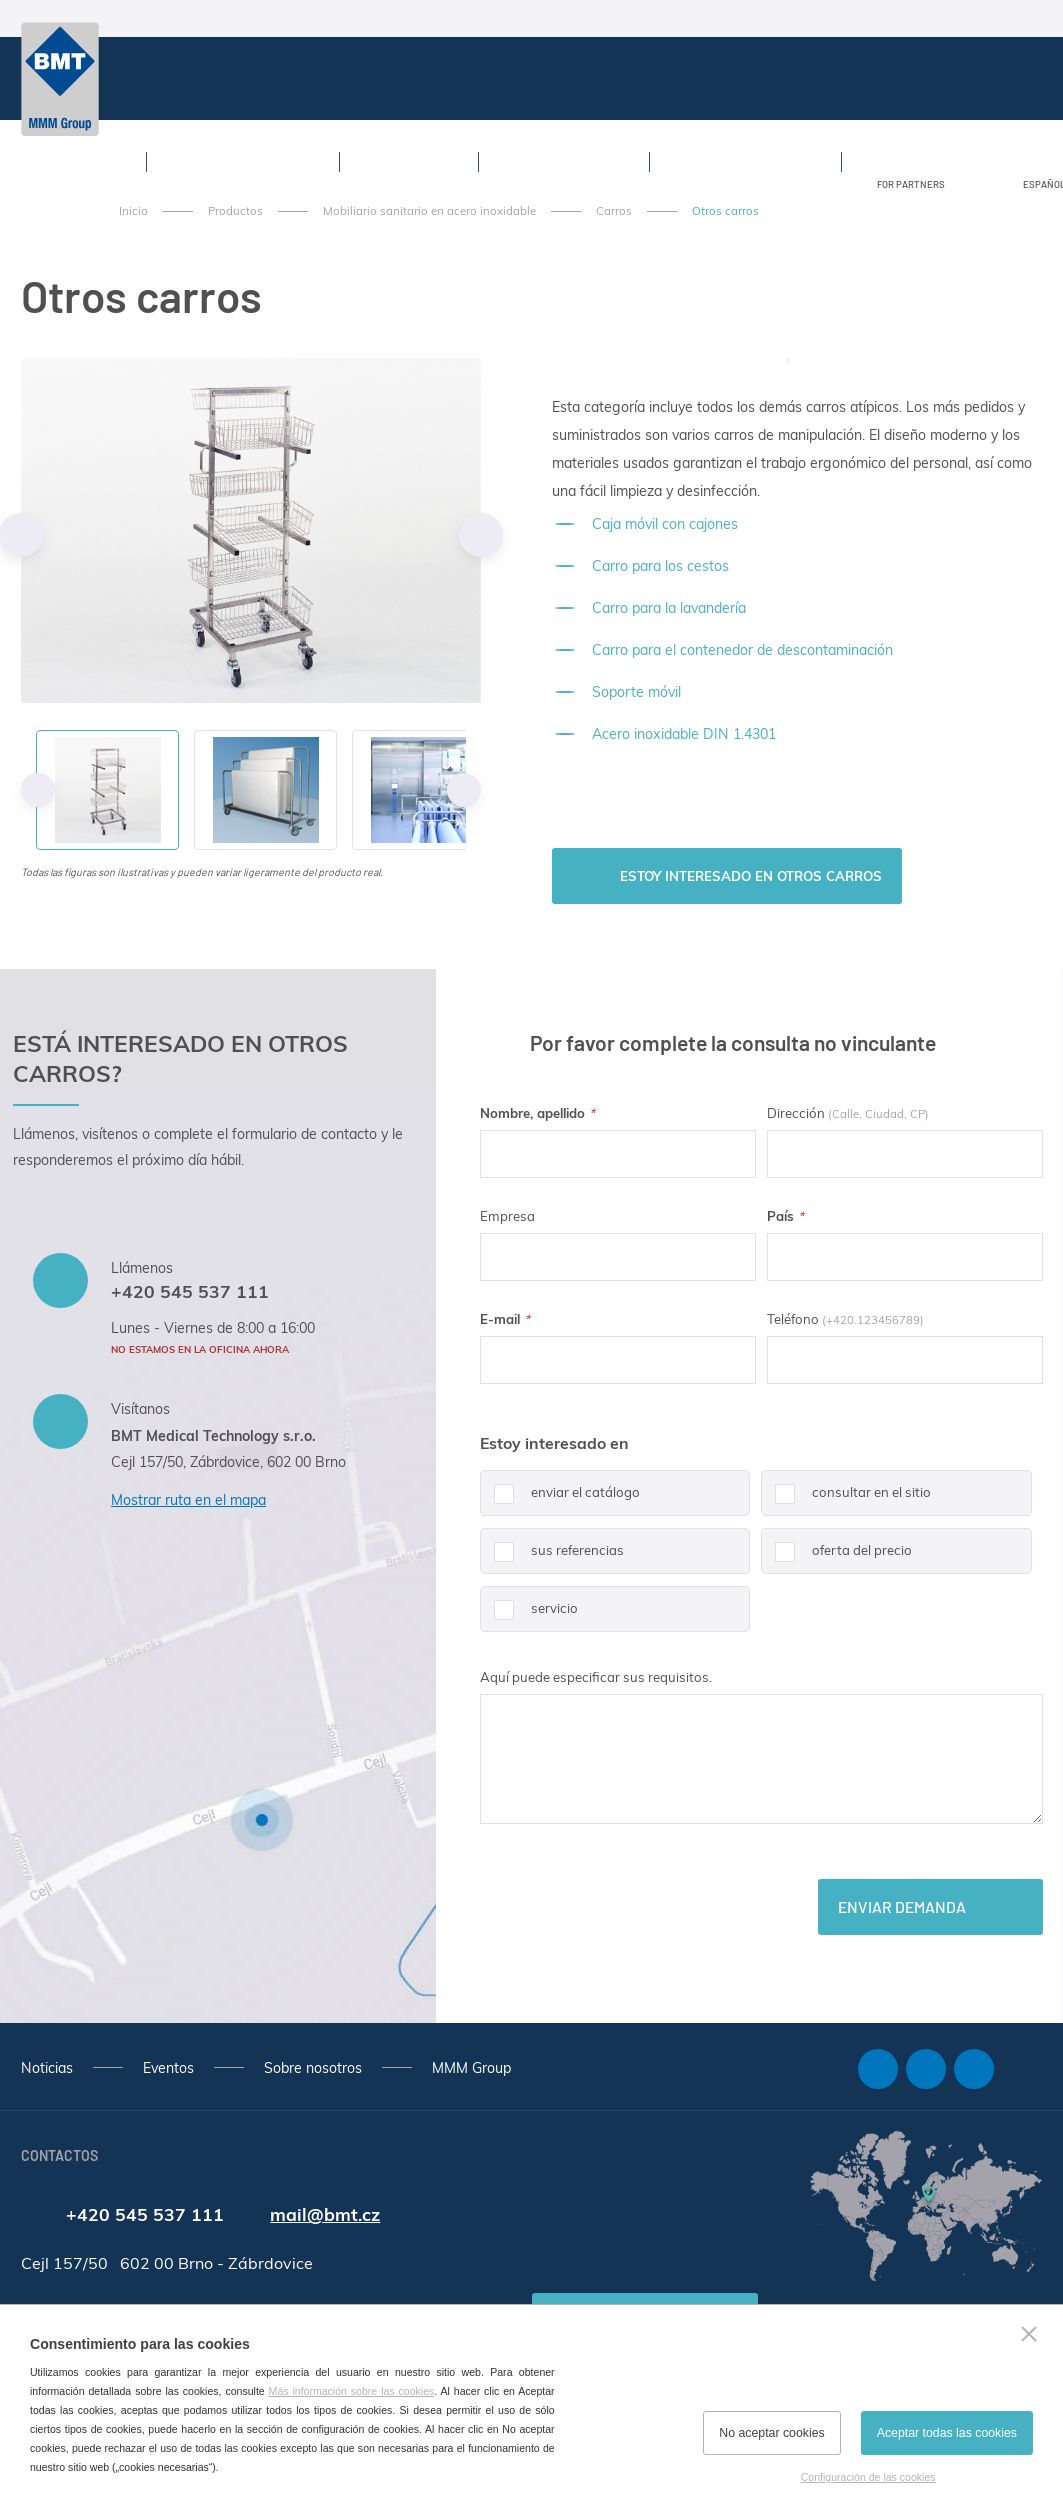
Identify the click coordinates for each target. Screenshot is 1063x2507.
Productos (235, 211)
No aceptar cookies (771, 2433)
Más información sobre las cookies (352, 2391)
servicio (529, 1616)
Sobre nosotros (313, 2068)
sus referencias (552, 1558)
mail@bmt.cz (325, 2214)
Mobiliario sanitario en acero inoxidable (429, 211)
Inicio (133, 211)
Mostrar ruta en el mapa (188, 1500)
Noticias (47, 2068)
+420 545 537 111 (190, 1291)
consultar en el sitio (846, 1500)
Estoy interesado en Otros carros (751, 876)
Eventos (168, 2068)
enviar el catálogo (560, 1500)
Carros (614, 211)
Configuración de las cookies (868, 2477)
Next (481, 535)
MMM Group (471, 2068)
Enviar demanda (902, 1906)
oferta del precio (836, 1558)
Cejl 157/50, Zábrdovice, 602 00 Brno (228, 1462)
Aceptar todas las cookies (947, 2433)
